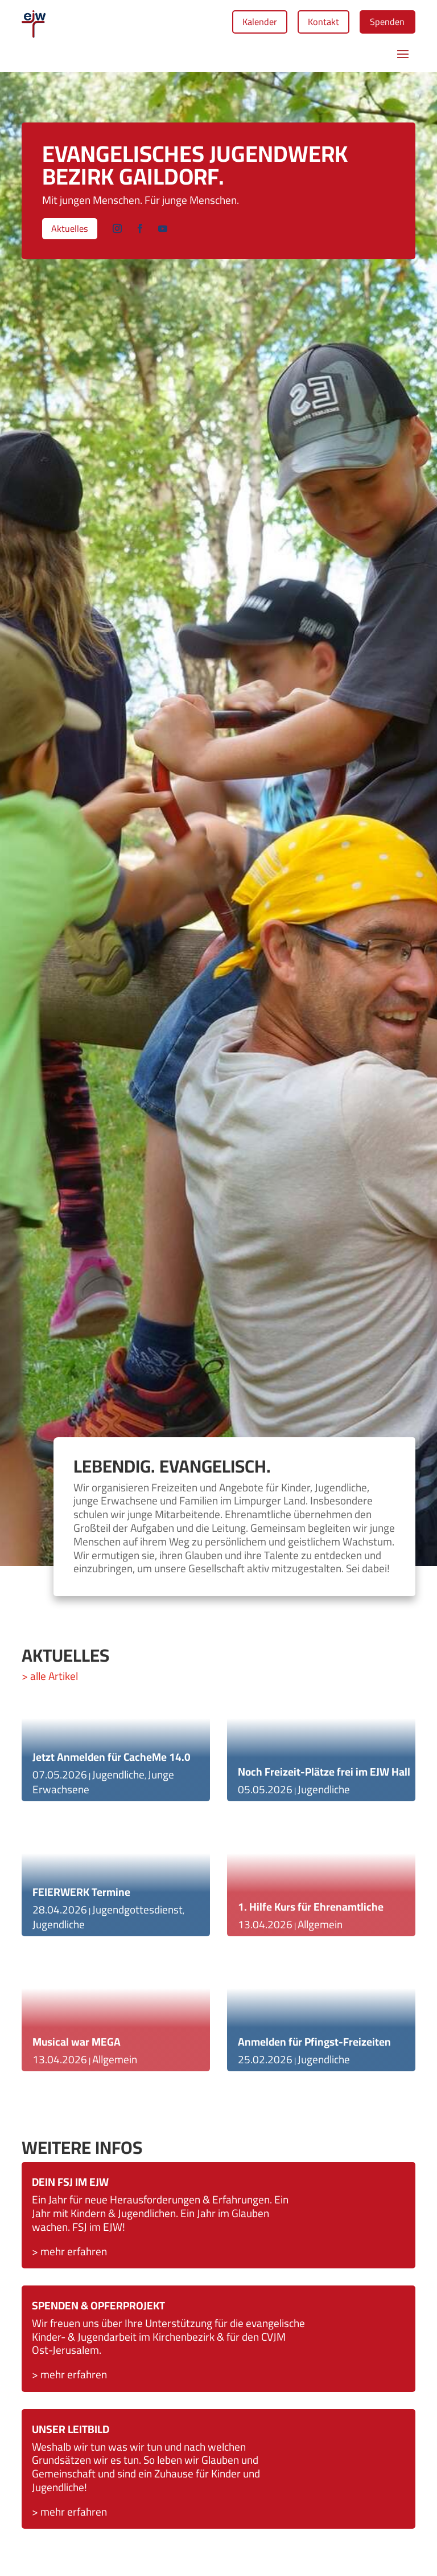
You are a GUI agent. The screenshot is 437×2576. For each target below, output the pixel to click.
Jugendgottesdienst (137, 1913)
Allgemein (114, 2063)
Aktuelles (74, 234)
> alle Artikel (50, 1680)
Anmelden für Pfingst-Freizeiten (314, 2045)
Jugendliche (118, 1778)
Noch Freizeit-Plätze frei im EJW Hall (324, 1775)
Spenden (383, 23)
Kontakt (311, 23)
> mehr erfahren (69, 2378)
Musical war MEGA (76, 2045)
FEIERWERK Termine (81, 1896)
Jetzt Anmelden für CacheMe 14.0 (111, 1761)
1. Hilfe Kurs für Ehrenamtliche (311, 1910)
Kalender (238, 23)
